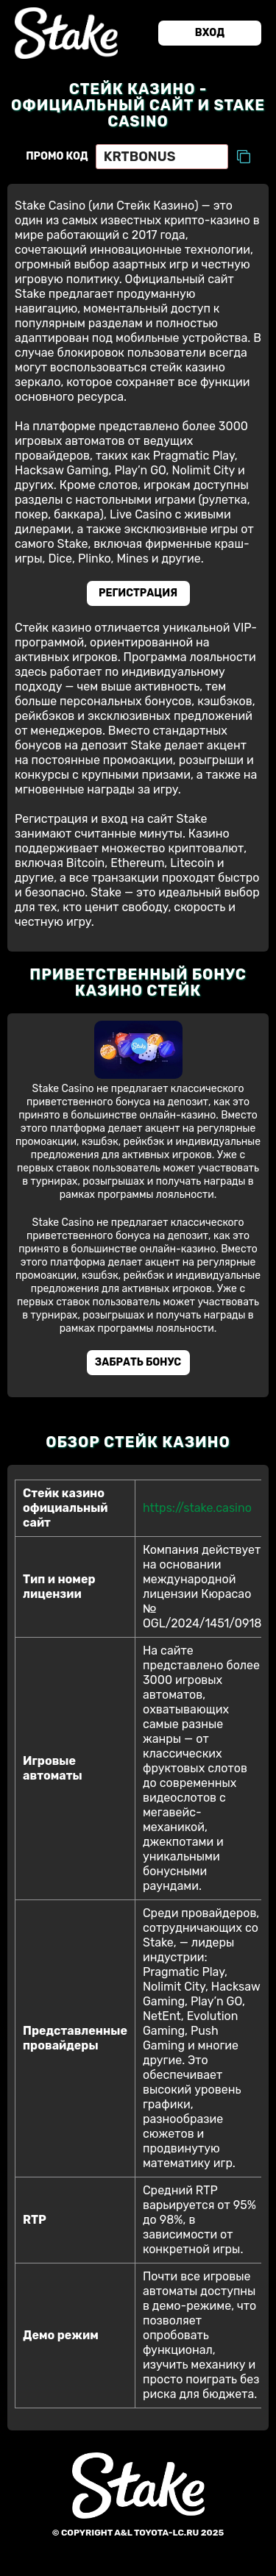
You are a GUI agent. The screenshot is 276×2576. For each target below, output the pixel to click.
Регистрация (138, 593)
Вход (209, 32)
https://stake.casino (197, 1508)
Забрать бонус (138, 1362)
